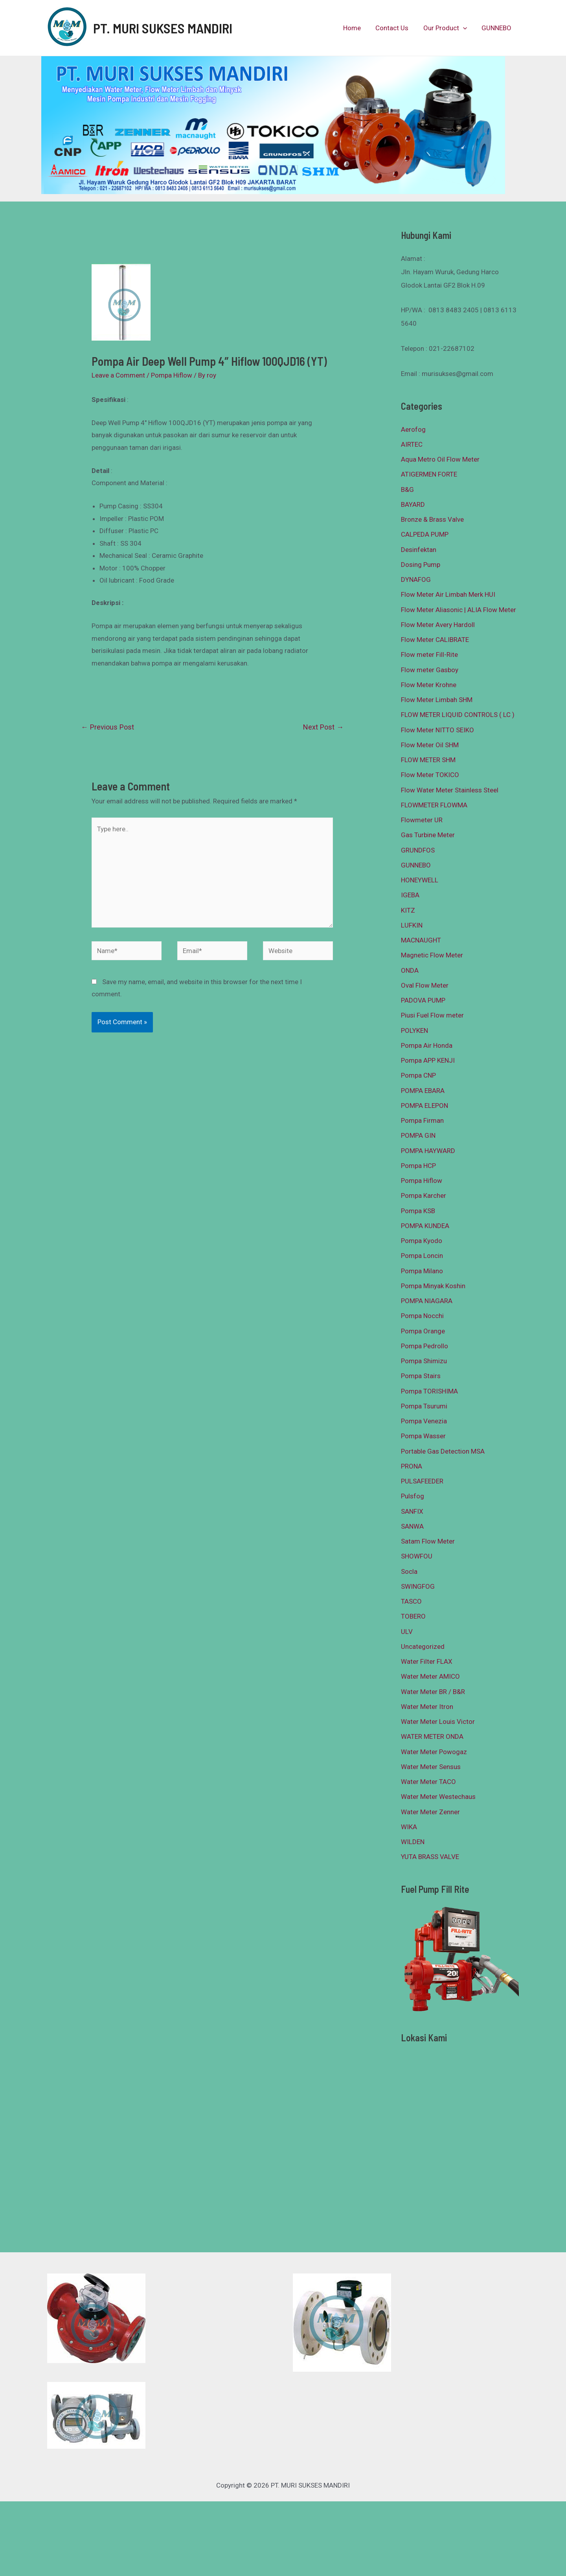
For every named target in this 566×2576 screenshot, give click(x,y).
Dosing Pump (420, 564)
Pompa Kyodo (421, 1241)
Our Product (447, 28)
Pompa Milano (422, 1271)
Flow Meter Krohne (428, 685)
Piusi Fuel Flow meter (432, 1015)
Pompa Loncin (422, 1256)
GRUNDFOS (418, 850)
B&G (407, 489)
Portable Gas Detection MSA (443, 1451)
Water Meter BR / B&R (433, 1692)
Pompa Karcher (423, 1195)
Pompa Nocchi (422, 1316)
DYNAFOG (416, 579)
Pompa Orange (423, 1331)
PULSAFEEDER (422, 1481)
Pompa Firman (422, 1120)
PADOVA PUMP (423, 1000)
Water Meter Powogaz (434, 1752)
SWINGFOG (418, 1586)
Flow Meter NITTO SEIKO (437, 730)
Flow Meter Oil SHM (430, 745)
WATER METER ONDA (432, 1736)
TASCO (411, 1601)
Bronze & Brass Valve (432, 519)
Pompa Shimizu (424, 1361)
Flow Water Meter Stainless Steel (449, 790)
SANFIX (412, 1511)
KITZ (408, 910)
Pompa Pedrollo (424, 1346)
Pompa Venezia (424, 1421)
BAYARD (413, 504)
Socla (409, 1571)
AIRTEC (412, 444)
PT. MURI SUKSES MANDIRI (162, 28)
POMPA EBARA (423, 1091)
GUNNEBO (497, 28)
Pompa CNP (418, 1075)
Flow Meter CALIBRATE (435, 640)
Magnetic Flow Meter (432, 955)
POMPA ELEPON (424, 1105)
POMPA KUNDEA (425, 1226)
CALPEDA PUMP (424, 534)
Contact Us (395, 28)
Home (357, 28)
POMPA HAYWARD (428, 1151)
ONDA (410, 970)
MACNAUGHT (421, 940)
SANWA (412, 1526)
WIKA (409, 1827)
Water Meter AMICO (430, 1676)
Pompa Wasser (423, 1436)
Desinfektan (418, 550)
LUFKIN (412, 925)
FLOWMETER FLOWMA (434, 805)
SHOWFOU (416, 1556)
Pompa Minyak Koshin (433, 1286)
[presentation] (465, 28)
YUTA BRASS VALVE (430, 1857)
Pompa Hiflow (171, 375)
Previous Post (107, 727)
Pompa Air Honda (426, 1045)
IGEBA (410, 895)
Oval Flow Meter (424, 985)
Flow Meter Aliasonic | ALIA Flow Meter (458, 610)
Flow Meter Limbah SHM (436, 700)
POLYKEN (414, 1030)
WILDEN (412, 1842)
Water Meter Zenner (430, 1812)
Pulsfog (412, 1496)
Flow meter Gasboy (429, 670)
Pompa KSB (418, 1211)
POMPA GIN (418, 1135)
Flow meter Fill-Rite (429, 654)
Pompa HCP (418, 1166)
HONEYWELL (419, 880)
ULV (407, 1631)
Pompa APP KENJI (428, 1060)
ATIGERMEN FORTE (429, 474)
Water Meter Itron (427, 1707)
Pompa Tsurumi (424, 1406)
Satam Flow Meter (428, 1541)
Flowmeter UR (422, 820)
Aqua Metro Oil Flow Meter (440, 459)
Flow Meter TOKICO (430, 775)
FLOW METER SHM (428, 760)
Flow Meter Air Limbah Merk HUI (448, 594)
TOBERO (413, 1616)
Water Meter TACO (428, 1782)
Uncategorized (423, 1646)
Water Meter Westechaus (438, 1796)
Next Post (323, 727)
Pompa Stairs (421, 1376)
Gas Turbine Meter (428, 835)
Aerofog (413, 429)
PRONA (411, 1466)
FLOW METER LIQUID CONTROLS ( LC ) (458, 715)
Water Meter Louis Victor (438, 1721)
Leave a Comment (118, 375)
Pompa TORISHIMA (429, 1391)
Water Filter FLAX (426, 1661)
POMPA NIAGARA (426, 1301)
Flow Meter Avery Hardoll (438, 625)
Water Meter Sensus (431, 1767)
